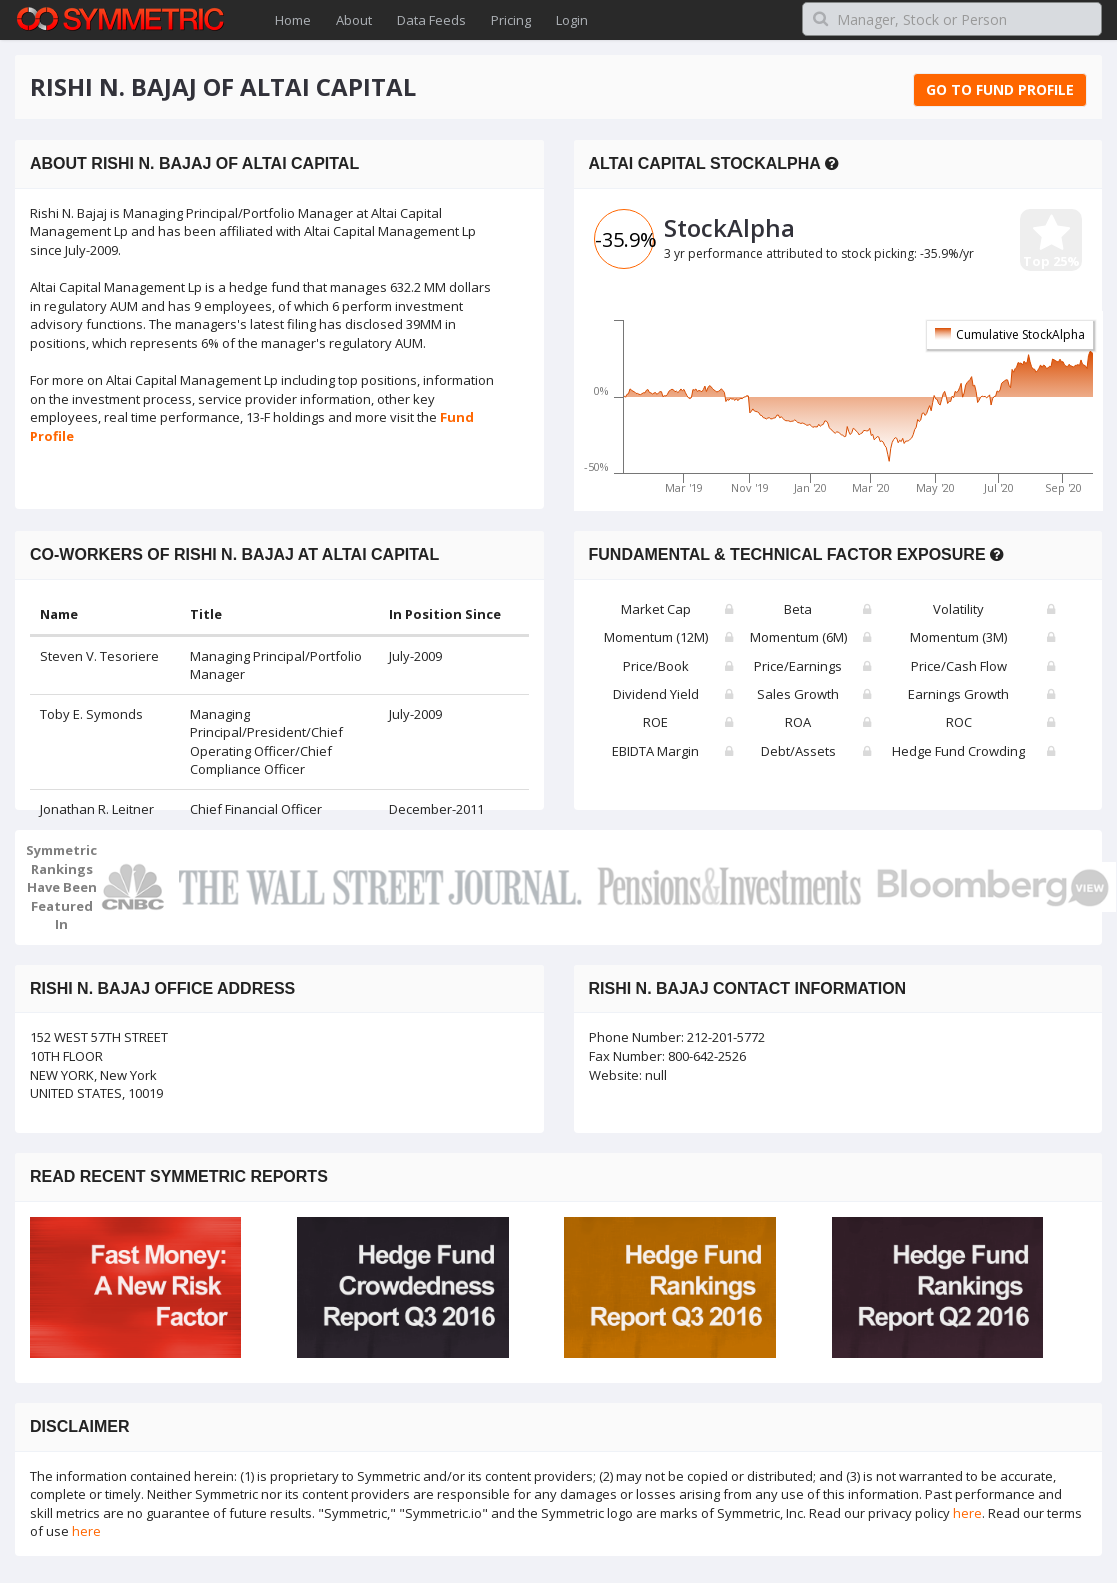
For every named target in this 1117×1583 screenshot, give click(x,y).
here (967, 1513)
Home (293, 20)
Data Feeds (431, 20)
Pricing (511, 20)
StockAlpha (729, 227)
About (354, 20)
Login (572, 20)
